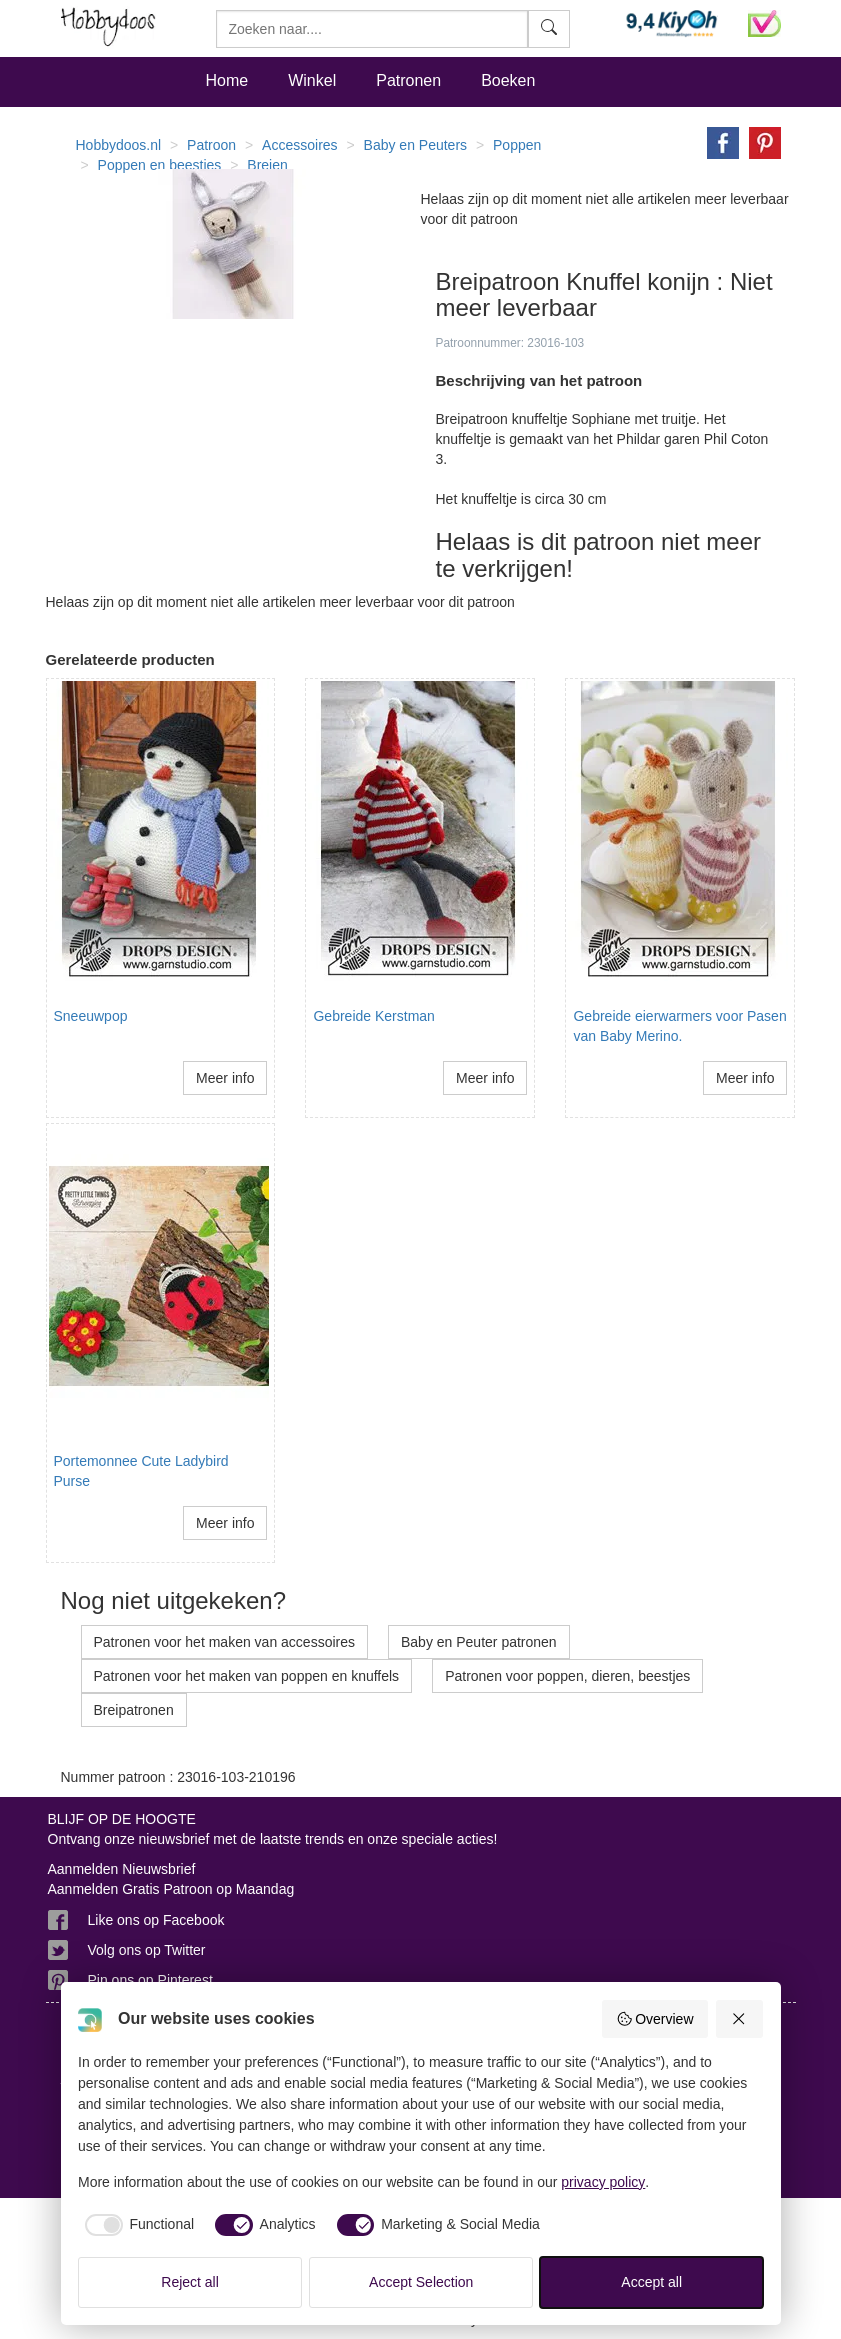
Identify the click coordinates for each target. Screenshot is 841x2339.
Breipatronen (134, 1710)
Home (227, 80)
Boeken (508, 80)
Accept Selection (421, 2282)
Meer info (225, 1078)
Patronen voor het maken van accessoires (224, 1642)
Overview (655, 2019)
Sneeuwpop (91, 1016)
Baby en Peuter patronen (479, 1642)
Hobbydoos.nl (119, 145)
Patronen (408, 80)
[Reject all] (740, 2019)
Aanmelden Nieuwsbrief (122, 1869)
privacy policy (603, 2182)
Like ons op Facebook (156, 1920)
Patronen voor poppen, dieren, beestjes (567, 1676)
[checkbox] (136, 2225)
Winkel (312, 80)
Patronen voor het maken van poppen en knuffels (247, 1676)
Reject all (190, 2282)
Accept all (651, 2282)
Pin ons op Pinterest (150, 1980)
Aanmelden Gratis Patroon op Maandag (171, 1889)
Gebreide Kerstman (373, 1016)
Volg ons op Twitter (147, 1950)
